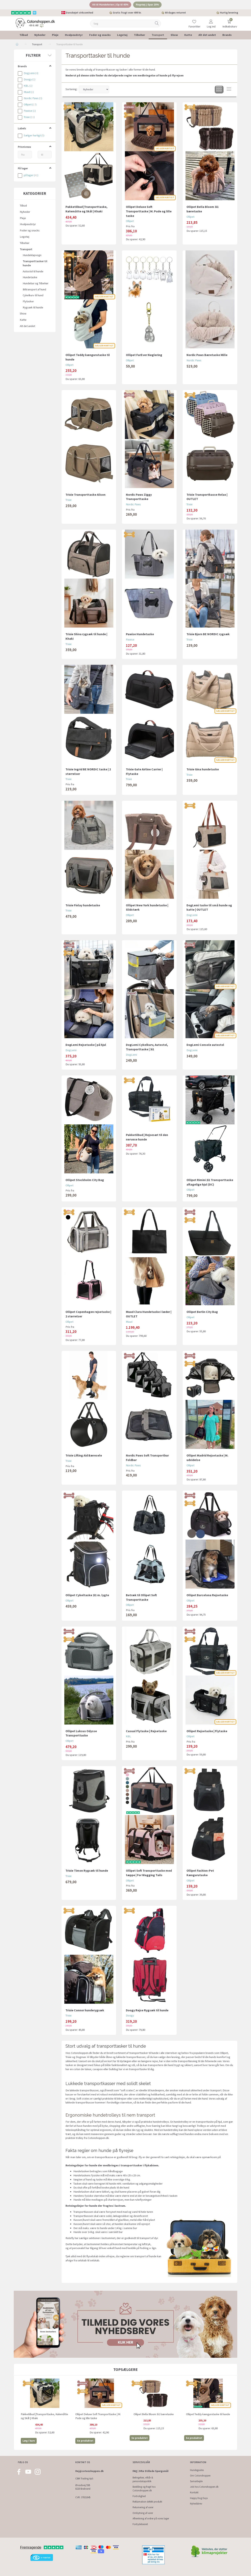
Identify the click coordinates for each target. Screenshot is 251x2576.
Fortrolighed (139, 2496)
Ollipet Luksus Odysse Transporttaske (81, 1733)
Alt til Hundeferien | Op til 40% (110, 4)
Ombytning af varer (143, 2513)
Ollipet (130, 221)
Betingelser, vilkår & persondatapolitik (143, 2479)
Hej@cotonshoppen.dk (89, 2471)
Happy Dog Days (199, 2498)
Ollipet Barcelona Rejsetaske (207, 1595)
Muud (129, 1321)
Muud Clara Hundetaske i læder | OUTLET (148, 1314)
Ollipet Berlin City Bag (202, 1312)
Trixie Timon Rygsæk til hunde (86, 1870)
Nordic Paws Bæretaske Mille (206, 355)
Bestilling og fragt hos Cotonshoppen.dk (144, 2488)
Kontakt (194, 2492)
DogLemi (191, 915)
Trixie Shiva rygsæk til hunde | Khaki (86, 636)
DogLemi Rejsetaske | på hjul (85, 1045)
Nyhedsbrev (196, 2503)
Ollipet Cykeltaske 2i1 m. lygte (87, 1595)
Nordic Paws (193, 360)
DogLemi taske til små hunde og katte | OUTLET (209, 907)
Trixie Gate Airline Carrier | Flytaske (144, 771)
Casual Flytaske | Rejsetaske (146, 1731)
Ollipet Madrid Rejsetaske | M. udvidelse (207, 1457)
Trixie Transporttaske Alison (85, 494)
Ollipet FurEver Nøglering (144, 355)
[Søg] (157, 23)
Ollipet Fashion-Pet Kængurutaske (200, 1873)
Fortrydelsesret (140, 2524)
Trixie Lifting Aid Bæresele (83, 1455)
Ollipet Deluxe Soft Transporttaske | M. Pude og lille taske (149, 211)
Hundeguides (197, 2470)
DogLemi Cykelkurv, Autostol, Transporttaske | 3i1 (147, 1047)
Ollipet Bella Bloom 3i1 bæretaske (202, 209)
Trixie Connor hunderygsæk (84, 2010)
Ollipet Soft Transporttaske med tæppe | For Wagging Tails (149, 1873)
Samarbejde (196, 2481)
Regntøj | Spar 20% (147, 4)
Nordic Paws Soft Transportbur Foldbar (147, 1457)
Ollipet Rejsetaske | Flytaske (206, 1731)
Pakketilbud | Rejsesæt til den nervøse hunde (147, 1137)
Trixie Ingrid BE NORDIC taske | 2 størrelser (88, 771)
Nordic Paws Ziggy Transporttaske (139, 497)
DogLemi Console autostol (205, 1045)
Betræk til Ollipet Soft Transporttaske (141, 1597)
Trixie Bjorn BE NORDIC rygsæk (208, 634)
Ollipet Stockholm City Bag (84, 1180)
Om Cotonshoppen (200, 2475)
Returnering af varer (143, 2507)
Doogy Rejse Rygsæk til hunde (147, 2010)
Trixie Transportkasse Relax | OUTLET (206, 497)
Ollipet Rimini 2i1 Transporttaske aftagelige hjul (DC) (209, 1182)
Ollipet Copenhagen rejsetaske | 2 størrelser (88, 1314)
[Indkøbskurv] (229, 20)
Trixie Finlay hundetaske (82, 905)
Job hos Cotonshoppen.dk (204, 2486)
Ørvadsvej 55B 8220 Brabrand (82, 2487)
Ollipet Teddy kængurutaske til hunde (87, 357)
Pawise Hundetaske (140, 634)
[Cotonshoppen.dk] (35, 23)
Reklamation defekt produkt (147, 2501)
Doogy (130, 2015)
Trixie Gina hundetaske (202, 769)
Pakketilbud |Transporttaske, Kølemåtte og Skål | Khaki (86, 209)
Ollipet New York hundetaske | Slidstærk (147, 907)
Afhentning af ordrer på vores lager (151, 2518)
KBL (128, 1736)
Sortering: (71, 89)
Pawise (130, 639)
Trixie (68, 500)
